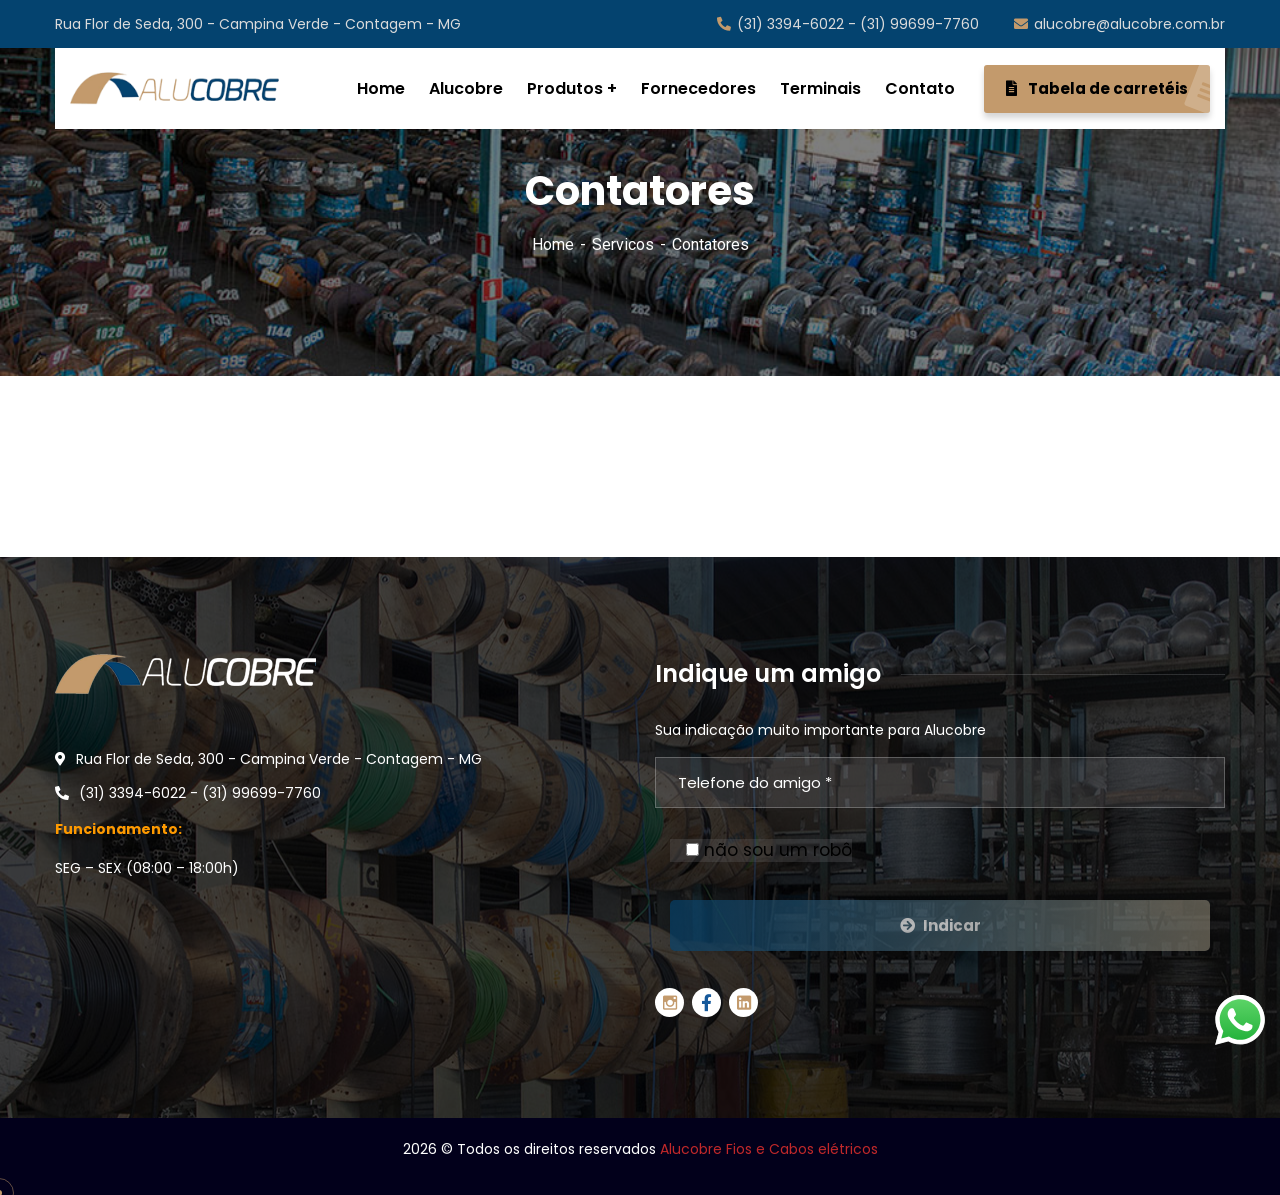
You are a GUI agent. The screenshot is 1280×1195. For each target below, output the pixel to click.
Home (553, 244)
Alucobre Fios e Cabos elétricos (769, 1149)
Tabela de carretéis (1108, 89)
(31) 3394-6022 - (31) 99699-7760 (848, 24)
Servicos (623, 244)
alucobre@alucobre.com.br (1119, 24)
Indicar (940, 925)
